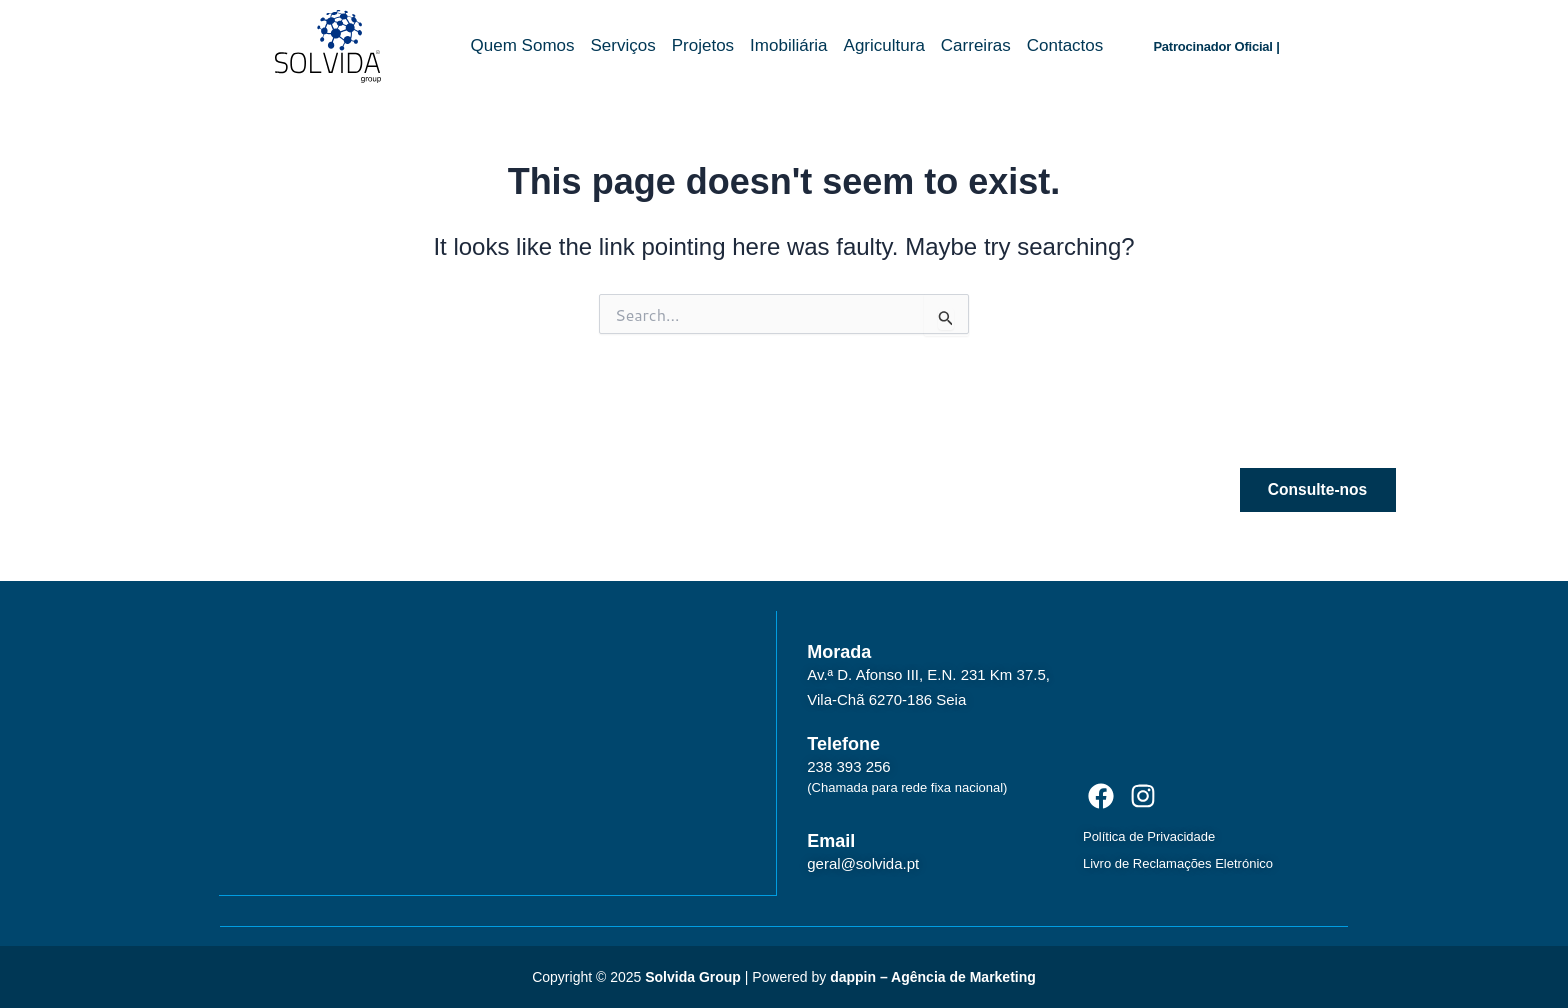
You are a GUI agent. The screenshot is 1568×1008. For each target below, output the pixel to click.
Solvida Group (693, 976)
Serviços (623, 45)
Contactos (1065, 45)
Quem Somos (523, 45)
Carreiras (976, 45)
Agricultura (884, 45)
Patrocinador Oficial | (1216, 46)
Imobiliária (788, 45)
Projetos (703, 45)
